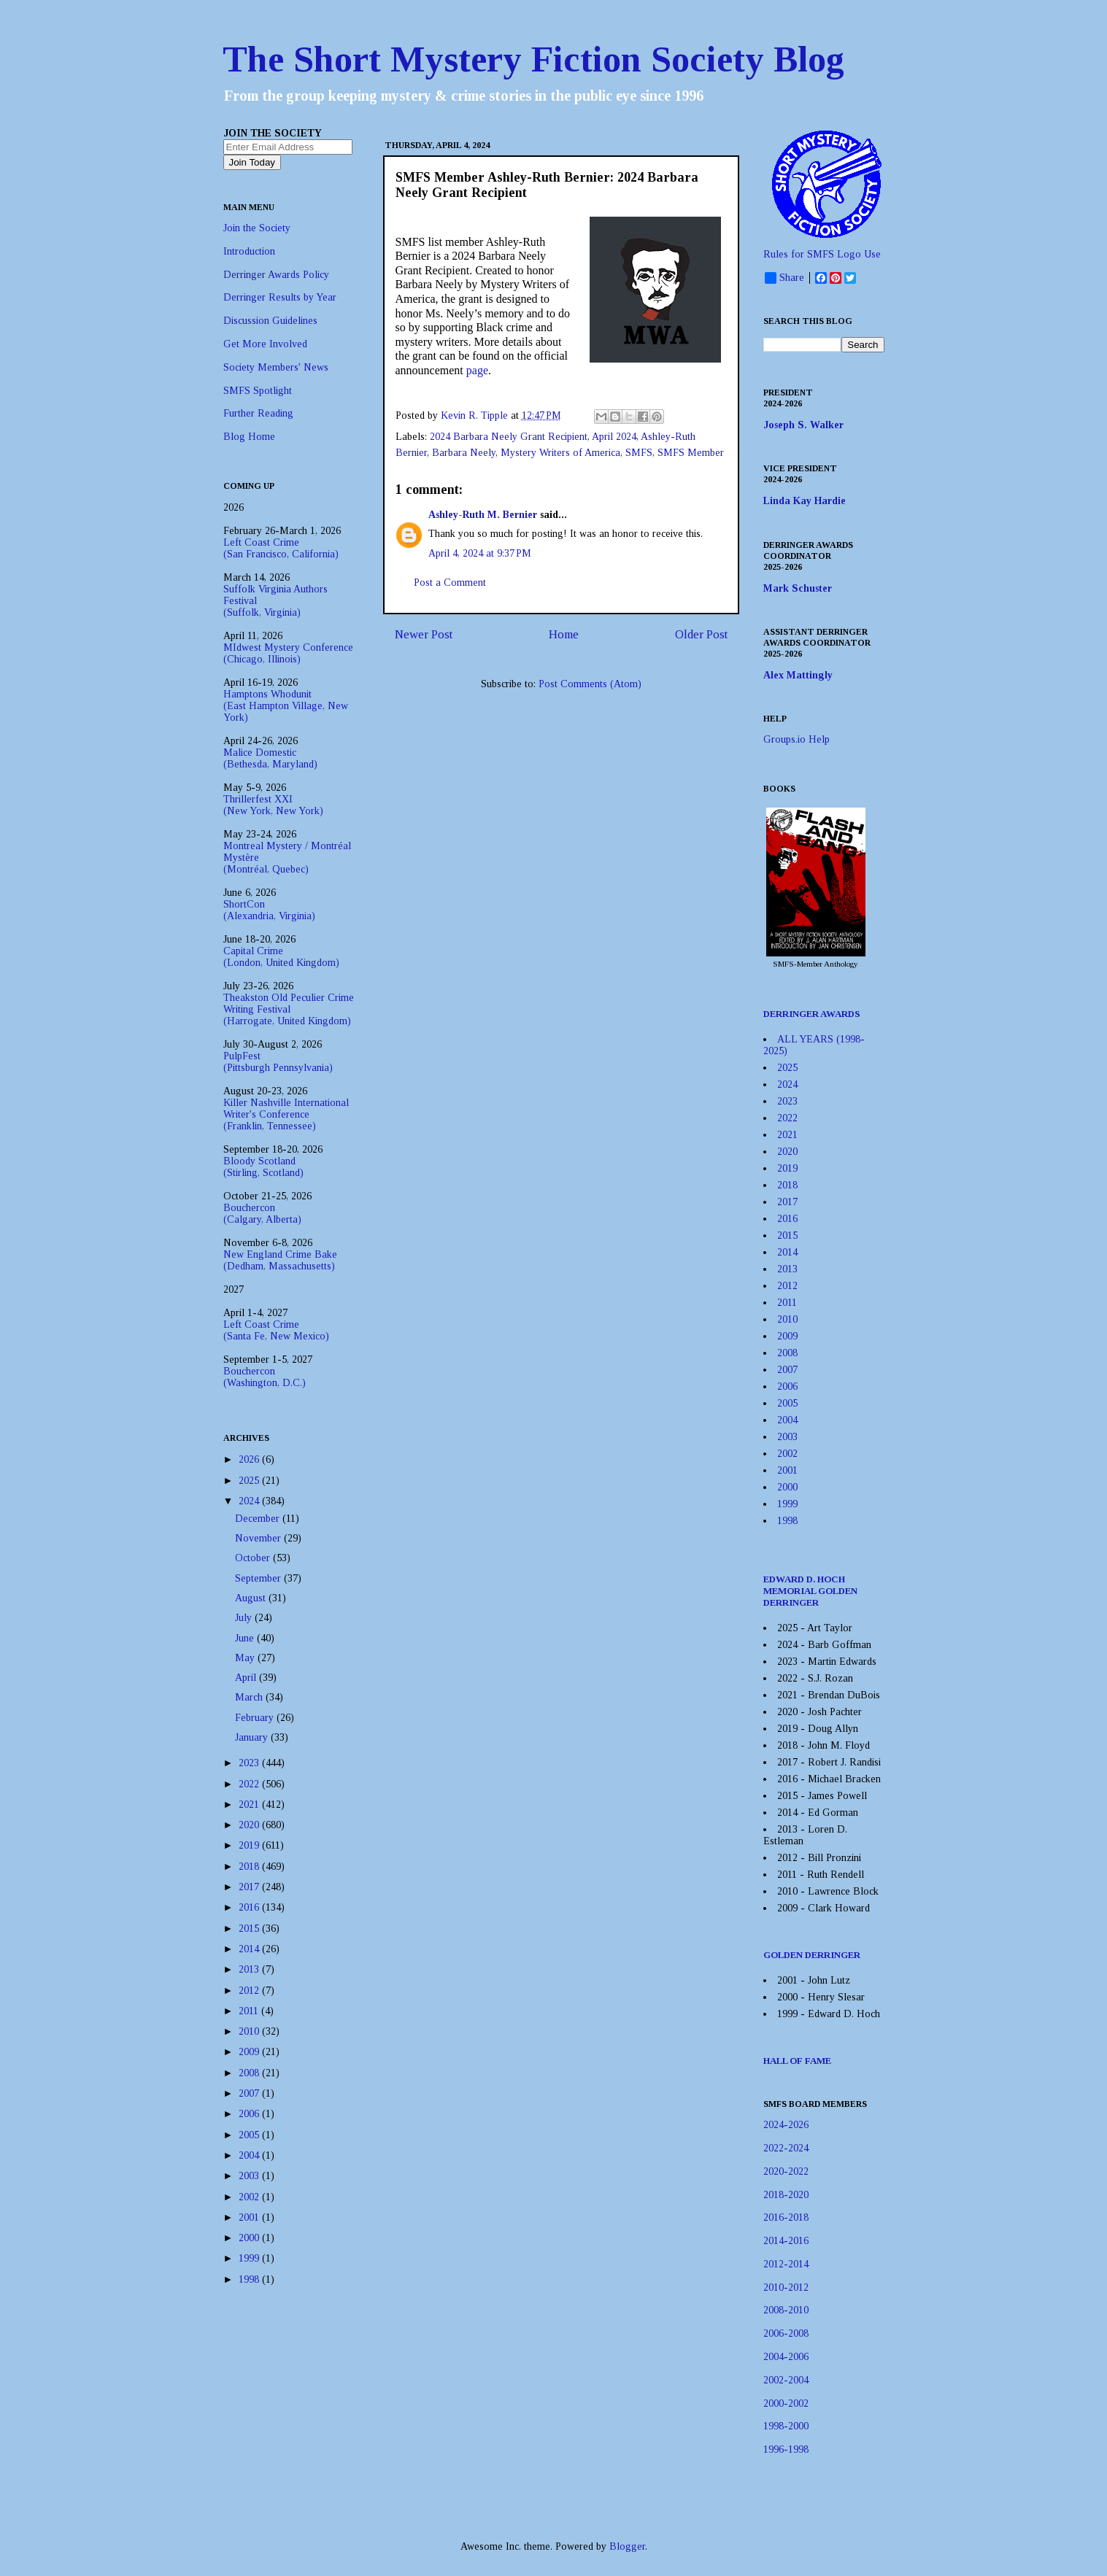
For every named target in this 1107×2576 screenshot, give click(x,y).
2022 (250, 1784)
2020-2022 (786, 2171)
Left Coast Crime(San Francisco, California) (281, 548)
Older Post (701, 634)
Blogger (627, 2546)
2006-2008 (786, 2333)
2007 (250, 2093)
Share (784, 278)
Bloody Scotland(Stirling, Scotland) (263, 1167)
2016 (250, 1907)
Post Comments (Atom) (590, 683)
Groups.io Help (796, 739)
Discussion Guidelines (270, 320)
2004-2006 (786, 2356)
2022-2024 (786, 2148)
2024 (250, 1501)
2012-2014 (786, 2264)
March (250, 1697)
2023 (250, 1762)
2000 (250, 2237)
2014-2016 (786, 2240)
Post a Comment (450, 582)
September (259, 1578)
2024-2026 (786, 2124)
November (259, 1538)
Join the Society (256, 228)
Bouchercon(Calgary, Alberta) (262, 1213)
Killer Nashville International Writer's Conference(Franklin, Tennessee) (286, 1114)
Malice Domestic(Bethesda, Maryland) (270, 758)
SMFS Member (690, 452)
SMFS (638, 452)
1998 (250, 2279)
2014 (250, 1948)
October (254, 1557)
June (246, 1638)
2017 (250, 1886)
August (252, 1598)
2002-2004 (786, 2380)
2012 (250, 1990)
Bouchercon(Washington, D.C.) (264, 1377)
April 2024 (614, 436)
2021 (250, 1804)
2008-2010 (786, 2310)
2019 (250, 1845)
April (247, 1677)
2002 (250, 2197)
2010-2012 (786, 2287)
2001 (250, 2217)
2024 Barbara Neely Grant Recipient (508, 436)
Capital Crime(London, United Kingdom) (281, 956)
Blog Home (249, 436)
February (256, 1717)
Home (564, 634)
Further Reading (258, 413)
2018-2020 (786, 2194)
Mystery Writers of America (560, 452)
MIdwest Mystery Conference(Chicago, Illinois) (288, 653)
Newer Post (423, 634)
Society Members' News (275, 367)
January (253, 1737)
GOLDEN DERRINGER (811, 1954)
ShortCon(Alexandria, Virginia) (269, 910)
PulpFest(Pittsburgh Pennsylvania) (278, 1062)
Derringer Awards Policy (276, 274)
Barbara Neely (463, 452)
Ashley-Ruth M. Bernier (482, 514)
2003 (250, 2175)
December (258, 1518)
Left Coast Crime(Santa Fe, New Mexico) (276, 1330)
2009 (250, 2051)
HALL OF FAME (797, 2060)
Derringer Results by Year (279, 297)
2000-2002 (786, 2403)
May (246, 1657)
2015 (250, 1928)
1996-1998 (786, 2449)
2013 (250, 1969)
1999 (250, 2258)
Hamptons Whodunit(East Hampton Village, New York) (285, 706)
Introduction (249, 251)
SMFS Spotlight (257, 390)
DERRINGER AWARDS (811, 1013)
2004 (250, 2155)
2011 (250, 2011)
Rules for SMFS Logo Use (822, 254)
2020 (250, 1824)
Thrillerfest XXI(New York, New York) (273, 805)
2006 (250, 2113)
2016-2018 (786, 2217)
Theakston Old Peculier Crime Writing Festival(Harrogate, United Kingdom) (288, 1009)
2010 (250, 2031)
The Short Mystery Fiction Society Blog (533, 59)
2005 (250, 2135)
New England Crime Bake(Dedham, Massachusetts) (280, 1260)
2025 (250, 1480)
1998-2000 (786, 2426)
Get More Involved (265, 344)
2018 (250, 1866)
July (245, 1617)
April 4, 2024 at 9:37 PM (479, 553)
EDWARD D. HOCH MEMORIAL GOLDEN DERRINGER (810, 1591)
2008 (250, 2073)
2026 (250, 1459)
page (477, 370)
